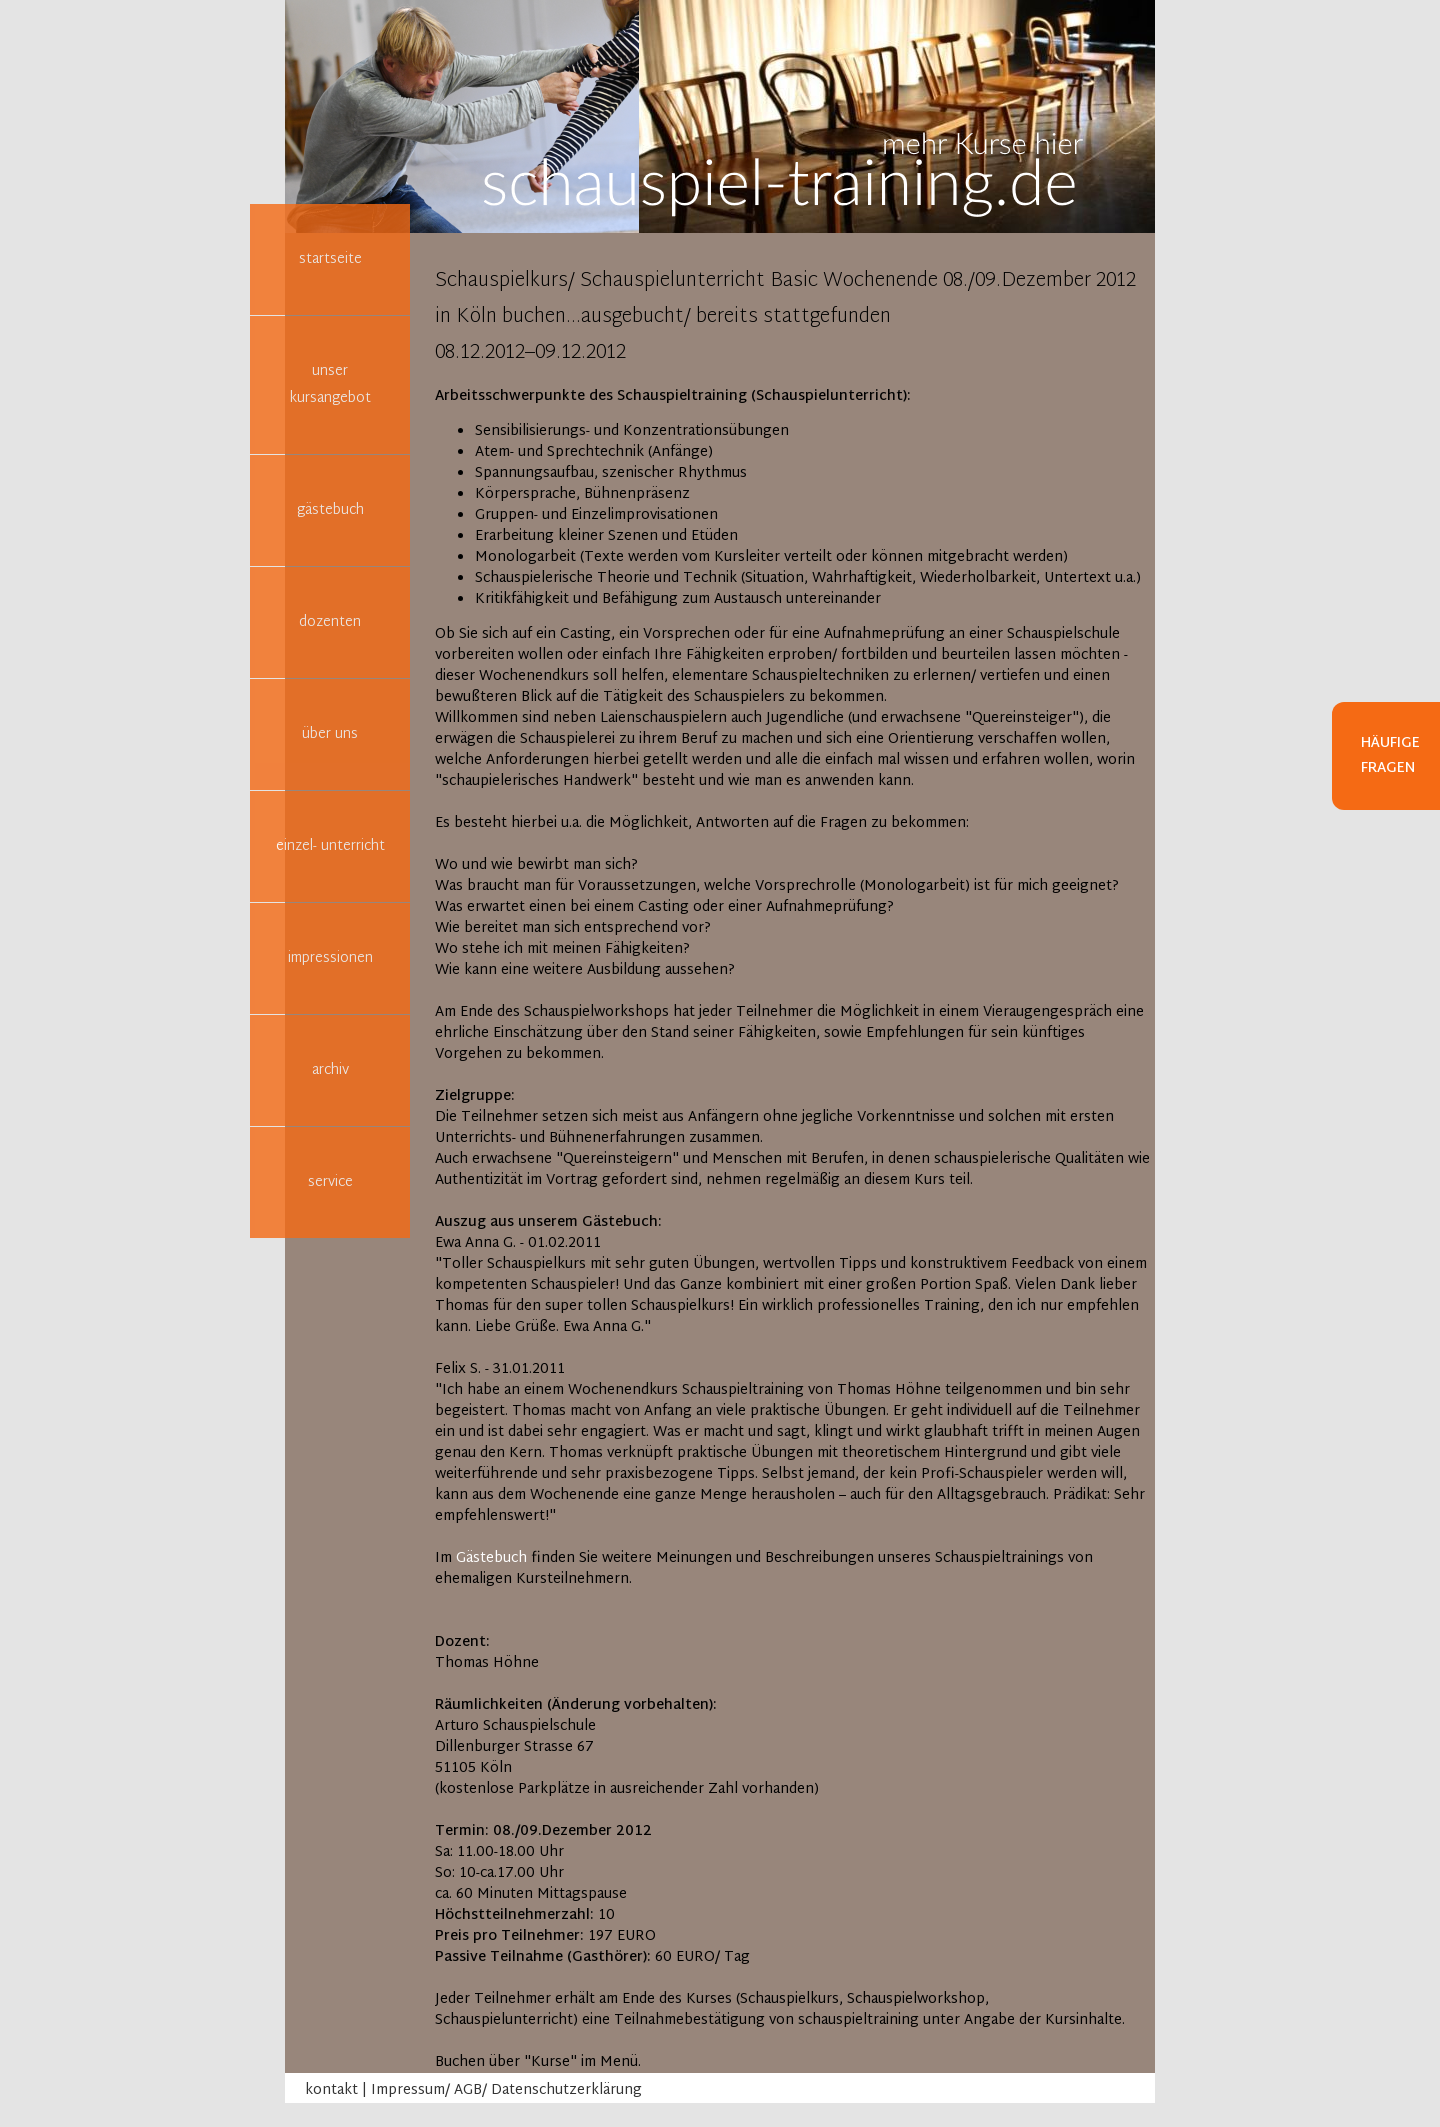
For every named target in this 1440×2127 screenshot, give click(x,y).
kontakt (331, 2090)
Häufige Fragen (1390, 756)
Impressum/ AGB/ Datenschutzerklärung (506, 2090)
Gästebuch (491, 1558)
